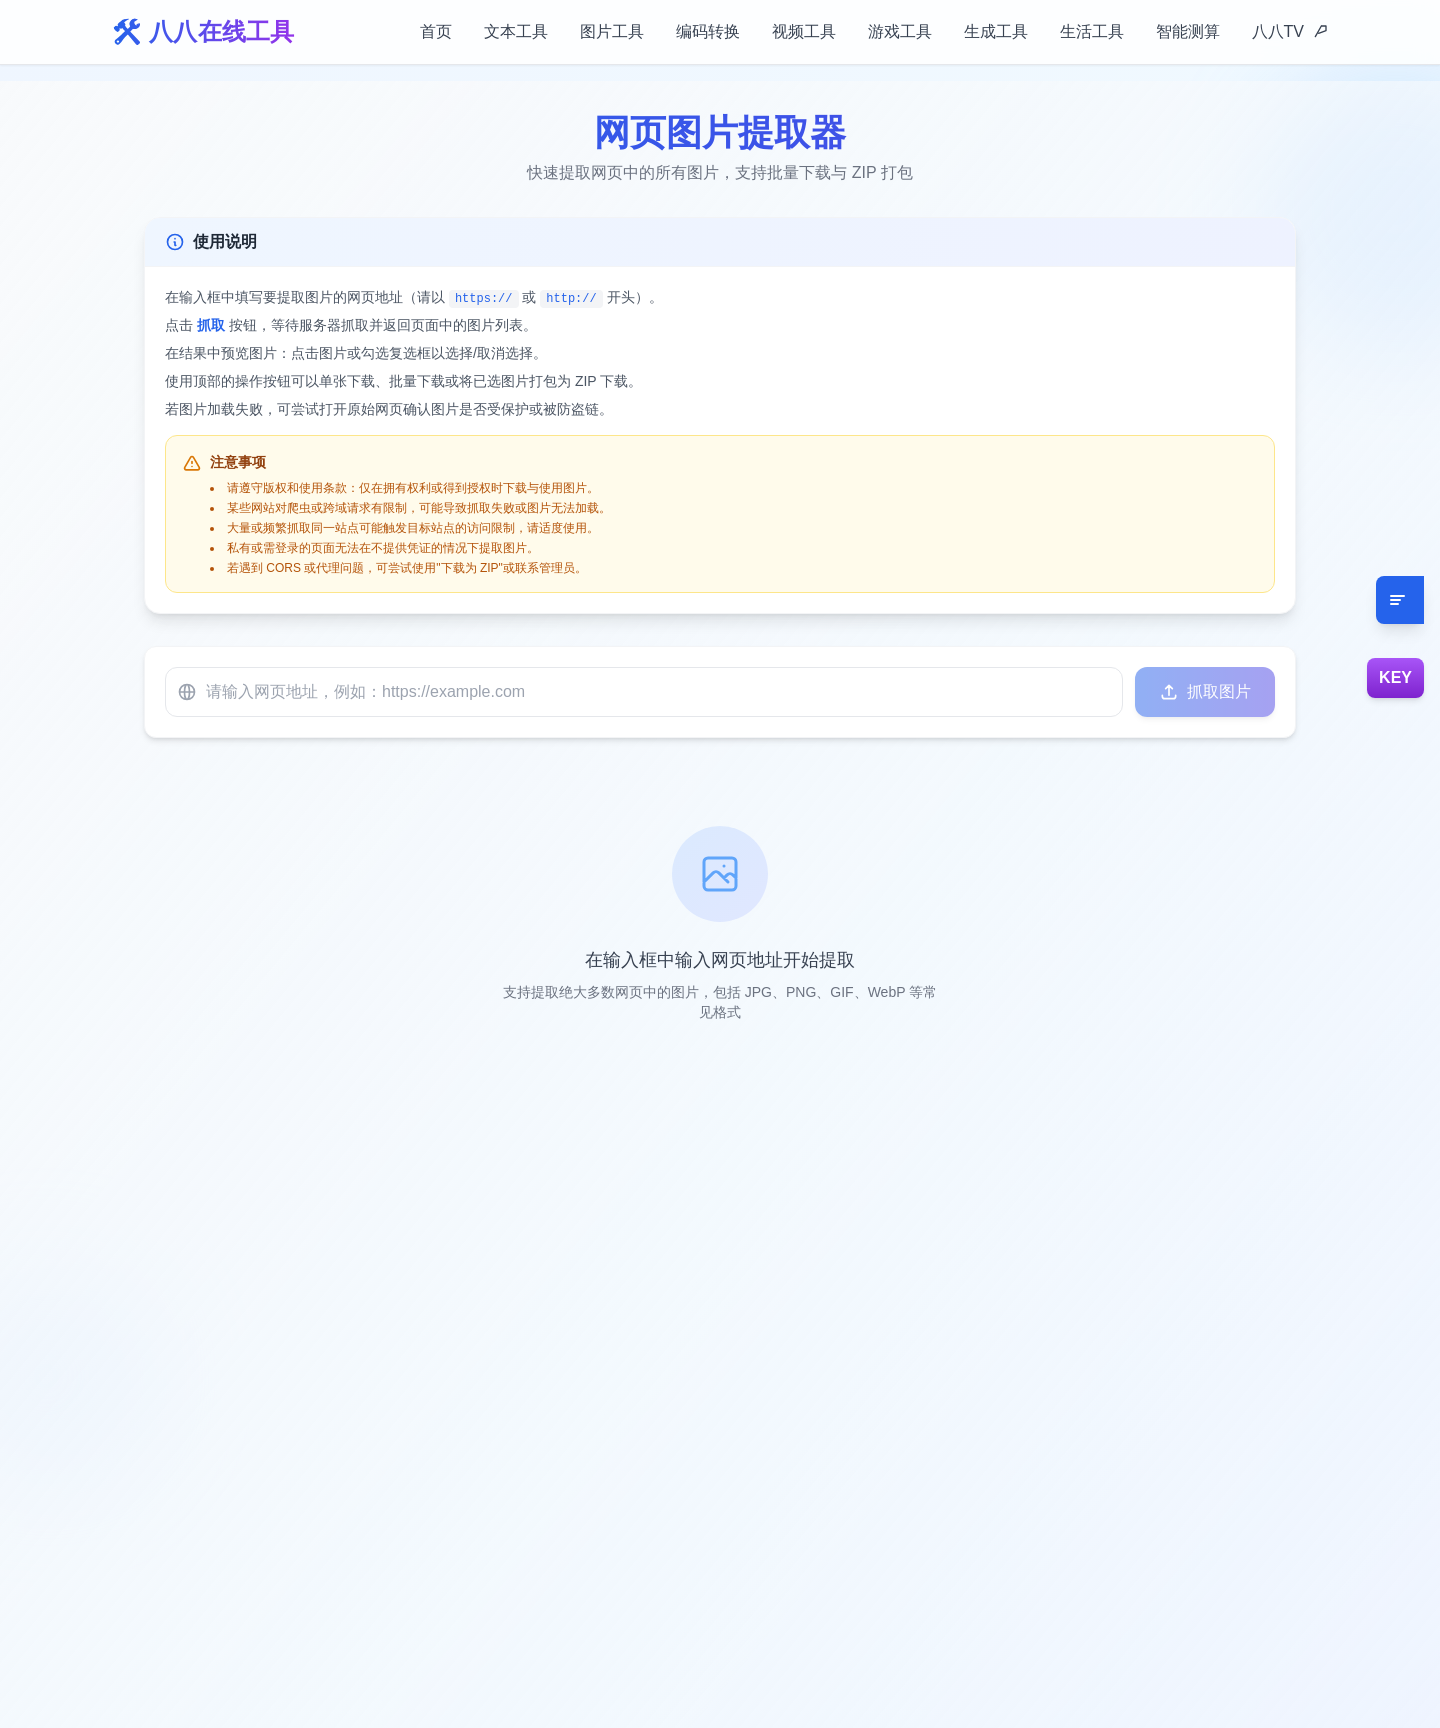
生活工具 (1092, 31)
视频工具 (804, 31)
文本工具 (516, 31)
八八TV (1290, 31)
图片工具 (612, 31)
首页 (436, 31)
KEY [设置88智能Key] (1395, 677)
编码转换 (708, 31)
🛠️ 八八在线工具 (203, 31)
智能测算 (1188, 31)
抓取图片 (1205, 692)
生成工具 (996, 31)
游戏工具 (900, 31)
